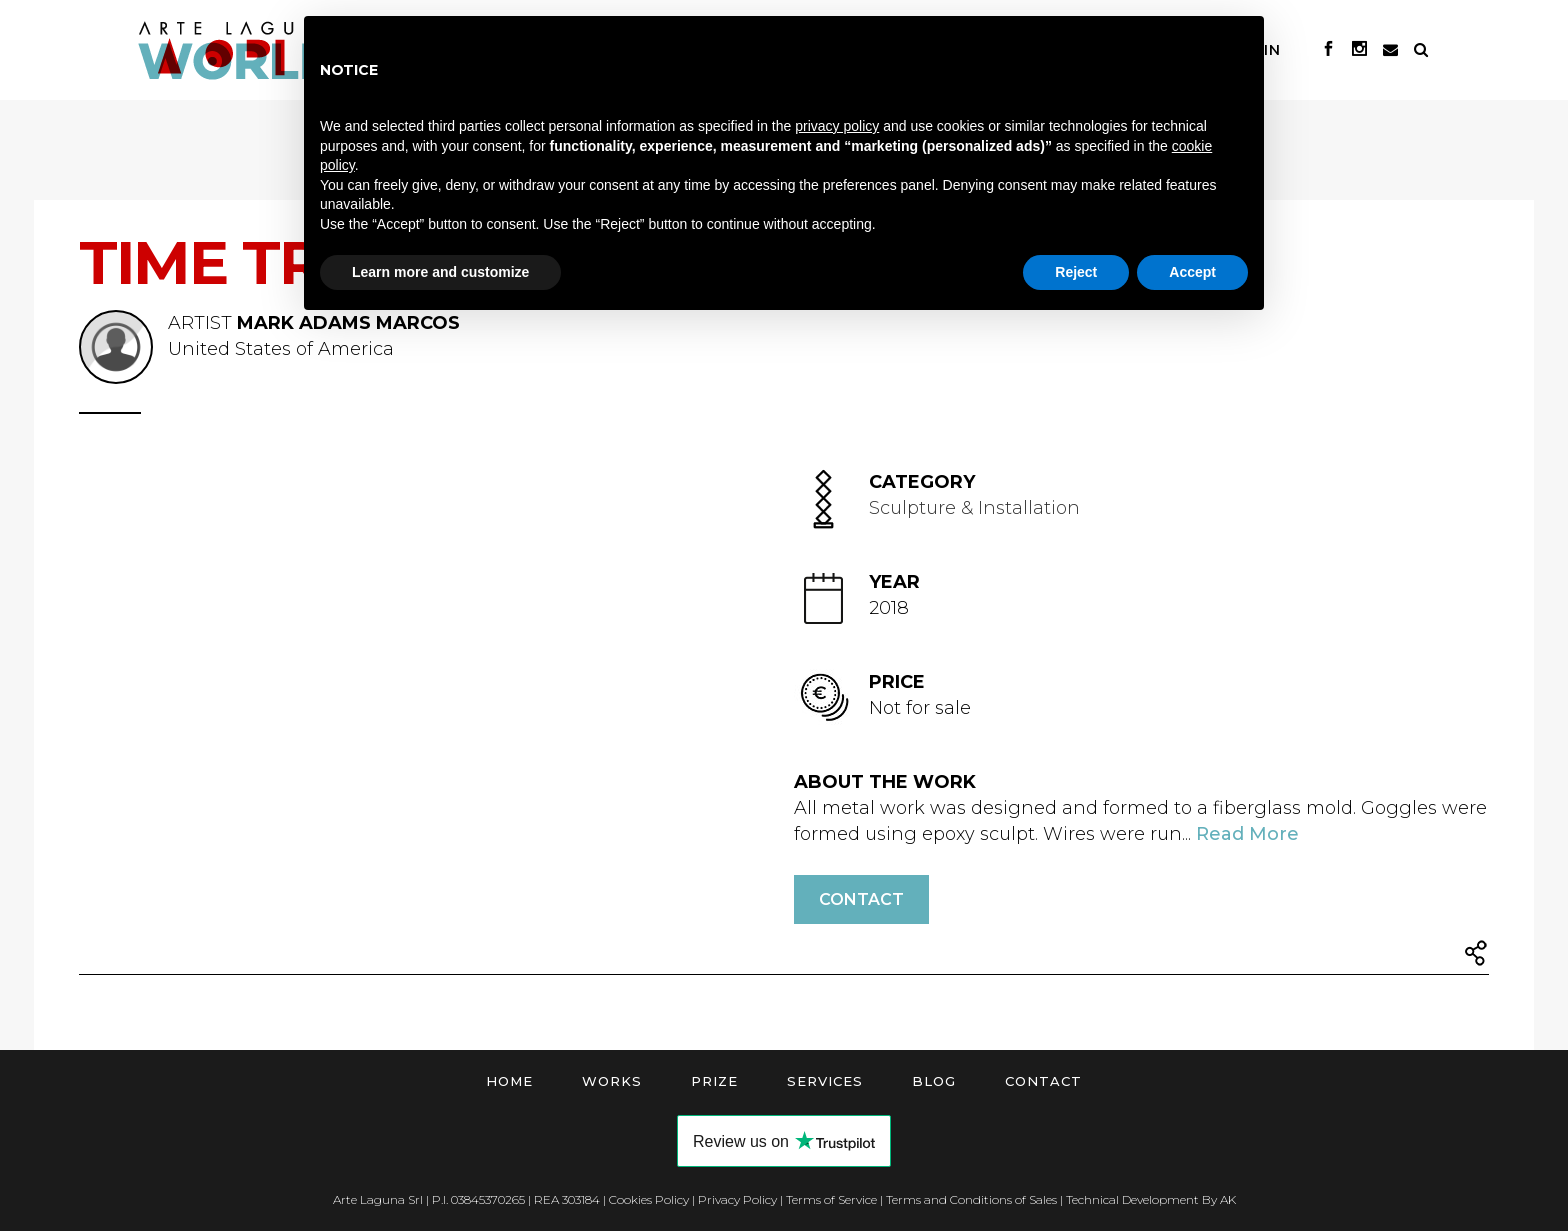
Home (509, 1081)
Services (825, 1081)
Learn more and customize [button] (440, 272)
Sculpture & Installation (974, 508)
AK (1228, 1199)
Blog (934, 1081)
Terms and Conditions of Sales (971, 1199)
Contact (861, 899)
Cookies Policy (649, 1199)
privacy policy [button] (837, 126)
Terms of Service (831, 1199)
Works (612, 1081)
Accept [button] (1192, 272)
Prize (714, 1081)
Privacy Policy (737, 1199)
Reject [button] (1076, 272)
